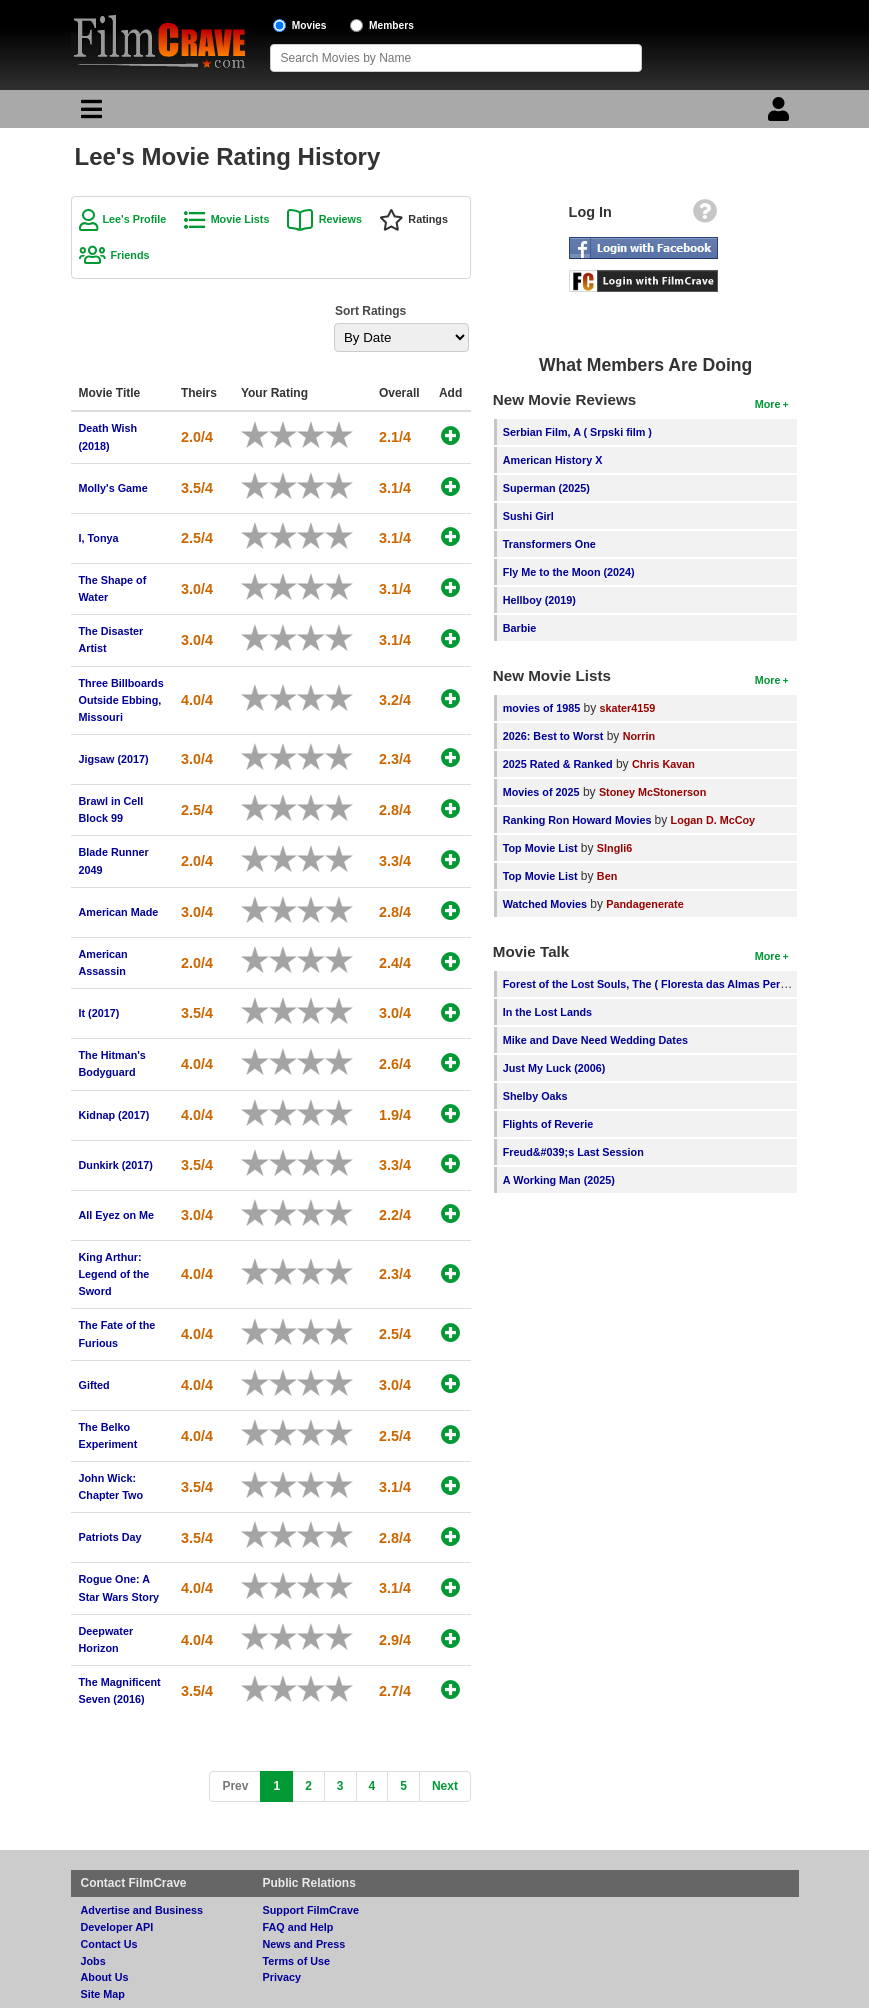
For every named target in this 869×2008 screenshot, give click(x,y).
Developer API (117, 1927)
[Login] (781, 114)
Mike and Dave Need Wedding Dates (595, 1040)
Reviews (340, 219)
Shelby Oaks (535, 1096)
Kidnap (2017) (114, 1115)
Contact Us (109, 1944)
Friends (130, 255)
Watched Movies (545, 904)
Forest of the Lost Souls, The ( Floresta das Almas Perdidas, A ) (665, 984)
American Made (119, 912)
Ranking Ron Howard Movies (579, 820)
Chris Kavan (663, 764)
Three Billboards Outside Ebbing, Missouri (121, 700)
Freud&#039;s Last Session (573, 1152)
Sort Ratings (370, 311)
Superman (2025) (546, 488)
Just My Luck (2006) (554, 1068)
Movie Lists (240, 219)
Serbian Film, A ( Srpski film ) (577, 432)
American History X (553, 460)
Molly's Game (113, 488)
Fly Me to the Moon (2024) (569, 572)
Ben (607, 876)
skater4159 (628, 708)
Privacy (282, 1977)
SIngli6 (614, 848)
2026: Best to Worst (553, 736)
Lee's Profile (135, 219)
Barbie (520, 628)
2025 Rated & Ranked (558, 764)
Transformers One (549, 544)
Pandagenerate (644, 904)
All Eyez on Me (117, 1215)
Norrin (639, 736)
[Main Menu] (89, 114)
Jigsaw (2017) (114, 759)
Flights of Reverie (548, 1124)
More (768, 404)
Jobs (93, 1961)
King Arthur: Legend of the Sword (114, 1274)
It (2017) (99, 1013)
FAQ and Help (298, 1927)
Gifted (94, 1385)
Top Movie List (540, 848)
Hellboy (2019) (539, 600)
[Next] (445, 1786)
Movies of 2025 (541, 792)
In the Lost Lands (547, 1012)
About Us (105, 1977)
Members (391, 25)
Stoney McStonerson (652, 792)
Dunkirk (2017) (116, 1165)
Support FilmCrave (311, 1910)
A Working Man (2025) (559, 1180)
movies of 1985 (541, 708)
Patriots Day (110, 1537)
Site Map (103, 1994)
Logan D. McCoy (713, 820)
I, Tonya (99, 538)
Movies (309, 25)
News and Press (304, 1944)
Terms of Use (297, 1961)
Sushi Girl (528, 516)
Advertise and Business (142, 1910)
